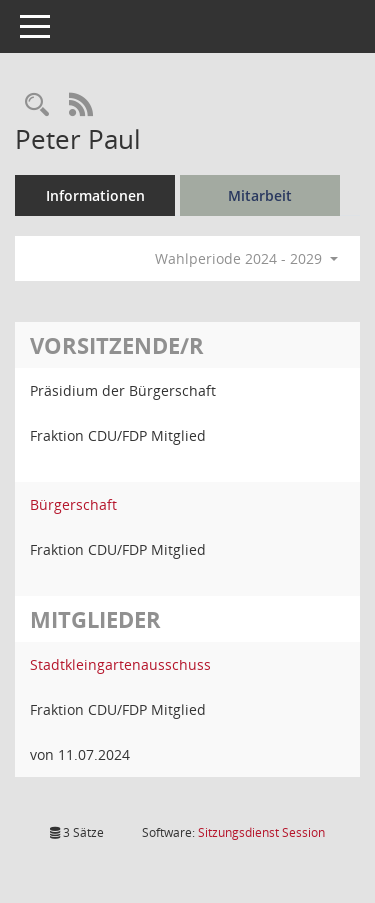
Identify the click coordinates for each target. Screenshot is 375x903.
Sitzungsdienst (261, 832)
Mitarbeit (260, 195)
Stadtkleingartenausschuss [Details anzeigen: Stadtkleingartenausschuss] (120, 664)
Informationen (95, 195)
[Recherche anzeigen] (37, 105)
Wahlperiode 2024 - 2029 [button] (246, 258)
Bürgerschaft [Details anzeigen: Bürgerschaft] (73, 504)
